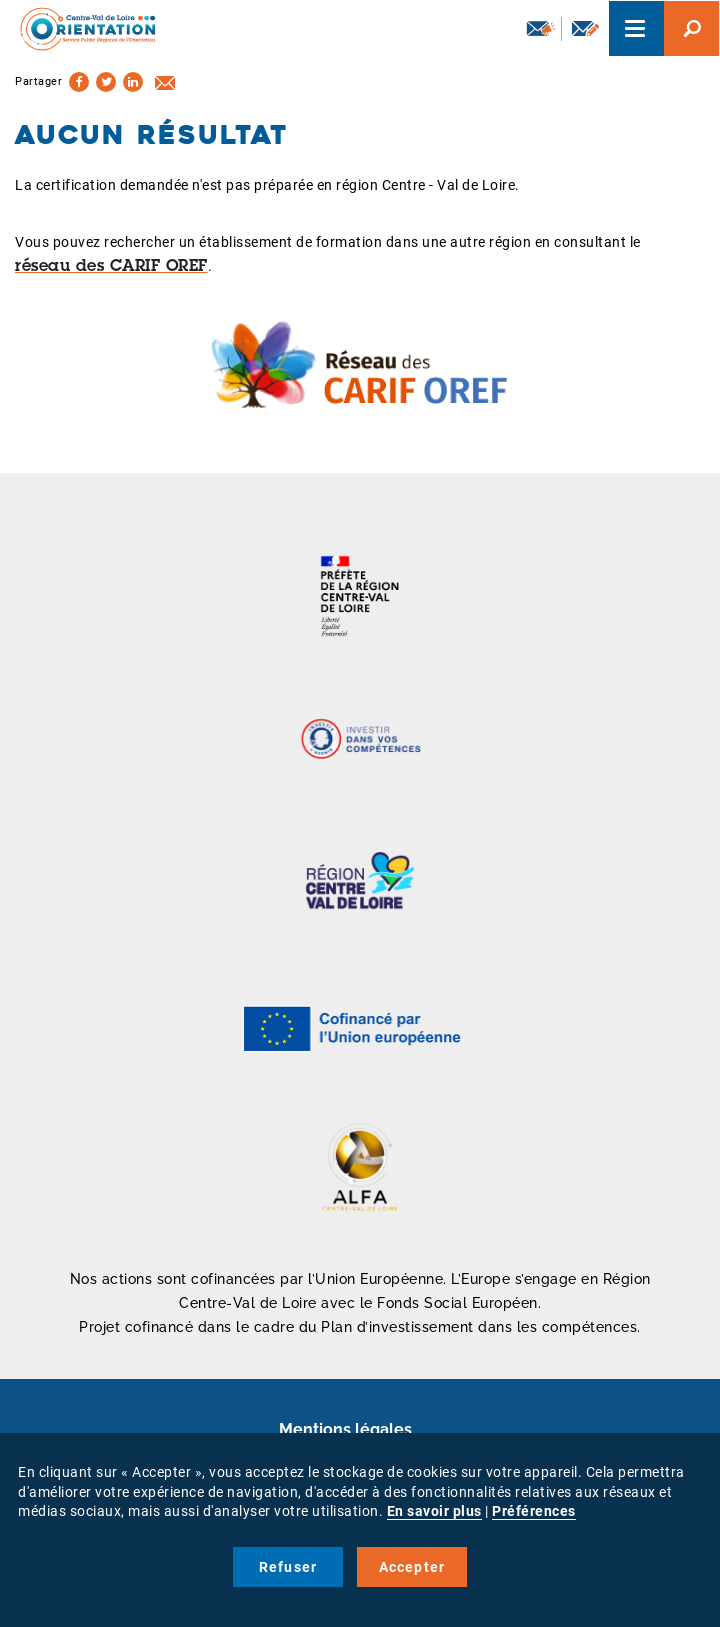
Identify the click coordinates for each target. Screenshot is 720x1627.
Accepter (412, 1567)
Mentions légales (345, 1429)
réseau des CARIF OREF (111, 267)
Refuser (288, 1567)
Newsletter (541, 28)
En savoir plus (434, 1511)
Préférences (534, 1511)
